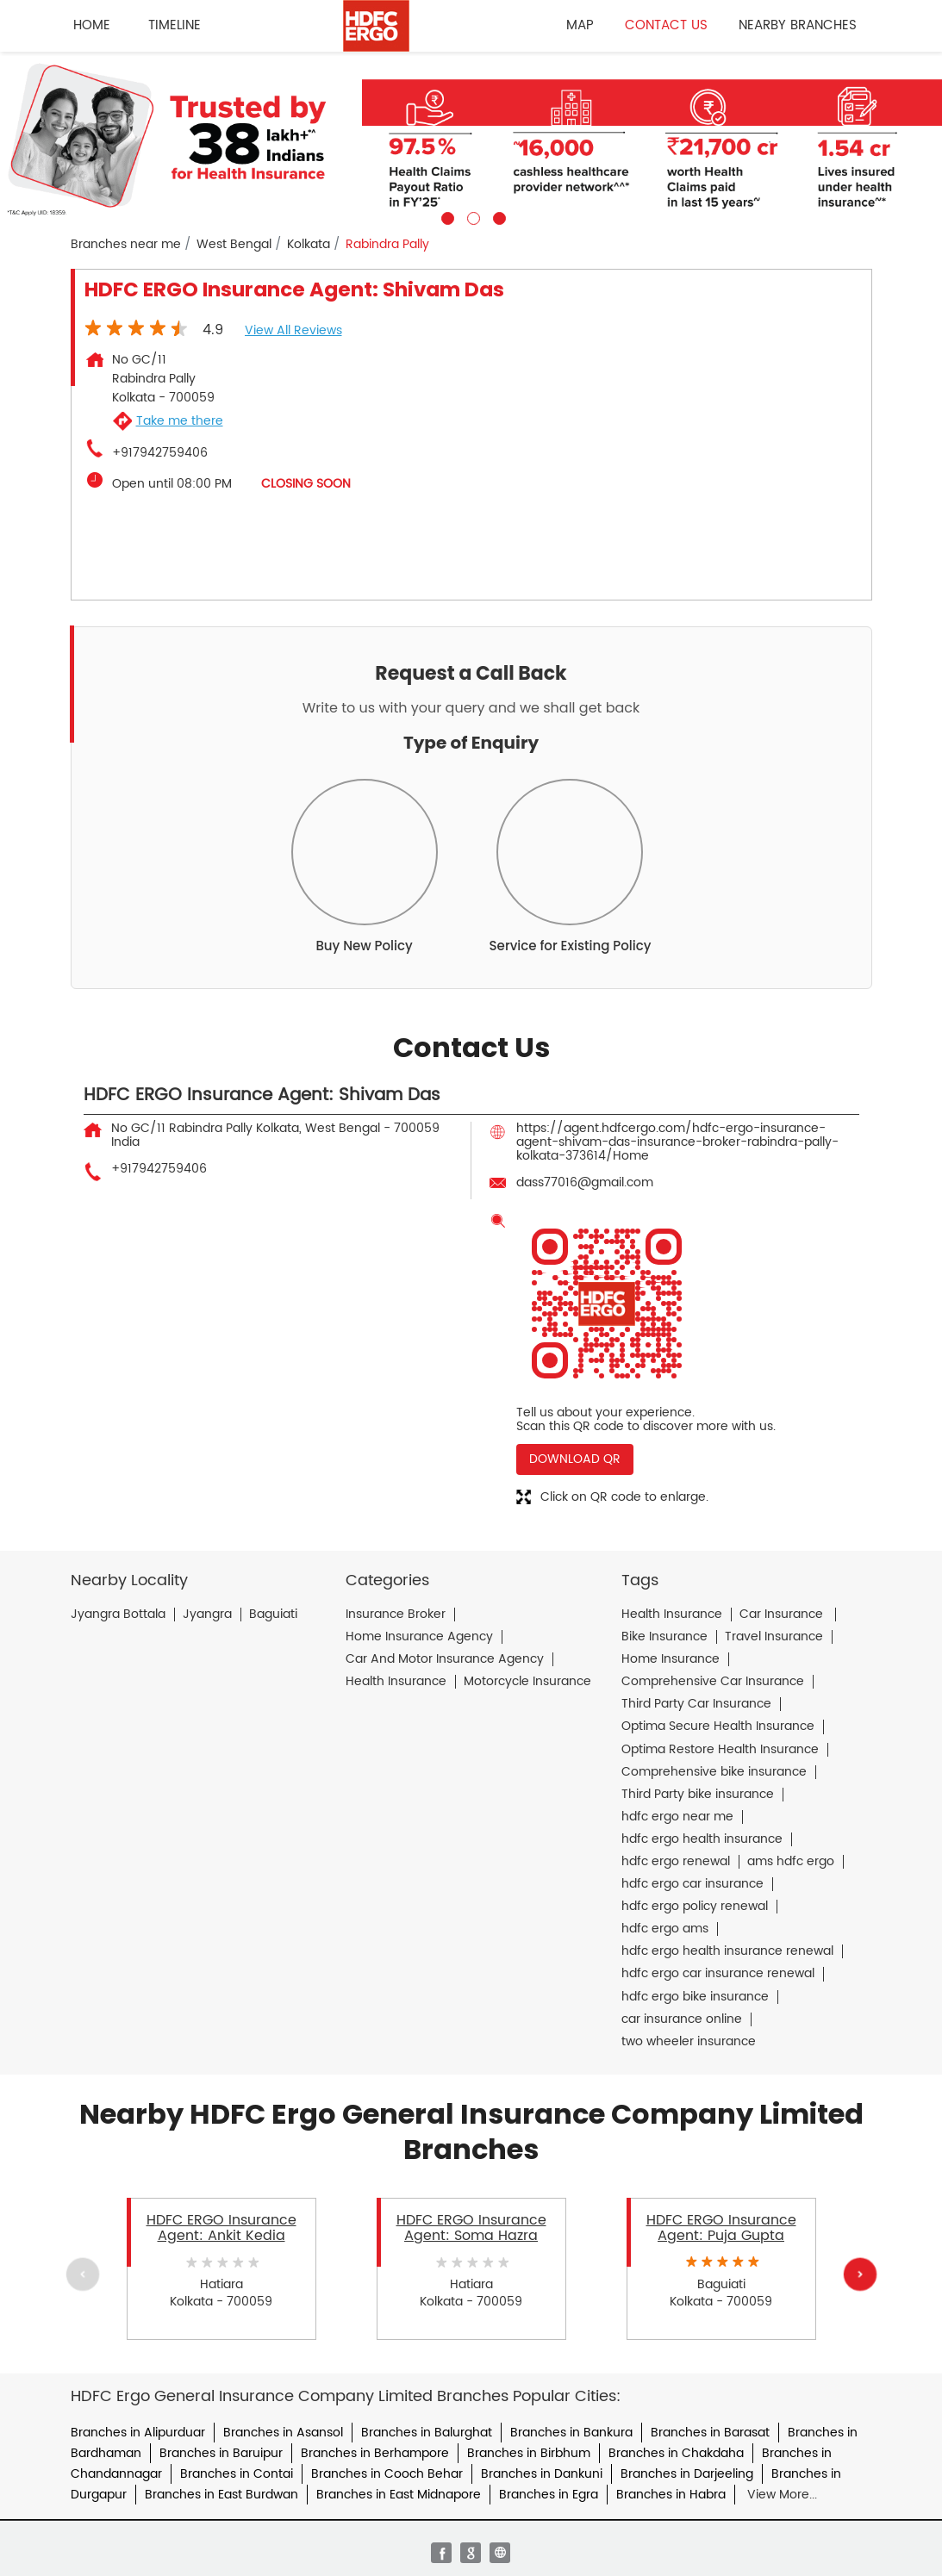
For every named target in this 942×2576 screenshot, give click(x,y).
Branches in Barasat (710, 2432)
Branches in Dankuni (541, 2474)
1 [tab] (445, 216)
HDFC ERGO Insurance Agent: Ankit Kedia (221, 2228)
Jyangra (207, 1614)
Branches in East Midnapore (398, 2494)
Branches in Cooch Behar (387, 2474)
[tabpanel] (471, 138)
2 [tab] (471, 216)
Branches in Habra (671, 2494)
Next (859, 2274)
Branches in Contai (236, 2474)
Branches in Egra (548, 2494)
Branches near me (126, 245)
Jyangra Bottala (118, 1614)
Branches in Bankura (571, 2432)
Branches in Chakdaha (676, 2453)
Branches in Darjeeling (687, 2474)
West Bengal (234, 245)
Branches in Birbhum (528, 2453)
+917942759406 (160, 453)
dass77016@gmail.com (584, 1182)
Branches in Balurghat (426, 2432)
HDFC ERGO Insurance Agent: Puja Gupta (721, 2228)
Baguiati (273, 1614)
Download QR (575, 1459)
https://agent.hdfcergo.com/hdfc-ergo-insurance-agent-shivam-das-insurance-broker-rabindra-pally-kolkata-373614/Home (677, 1142)
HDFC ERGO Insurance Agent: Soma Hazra (471, 2228)
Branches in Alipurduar (138, 2432)
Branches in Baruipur (221, 2453)
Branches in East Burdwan (221, 2494)
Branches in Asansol (283, 2432)
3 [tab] (497, 216)
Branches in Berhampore (375, 2453)
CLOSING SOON (306, 484)
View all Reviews (293, 330)
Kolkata (308, 245)
